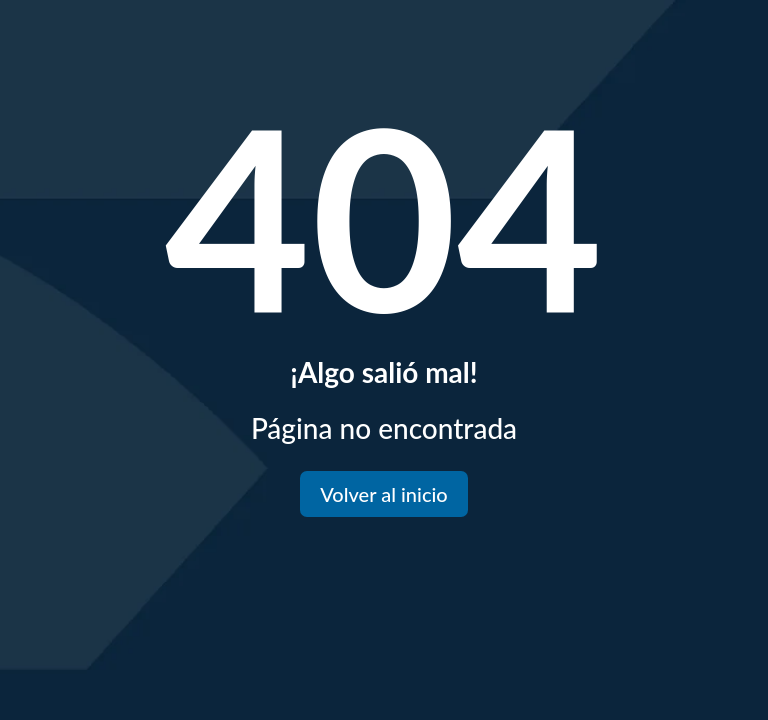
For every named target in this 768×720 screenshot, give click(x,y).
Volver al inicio (383, 494)
